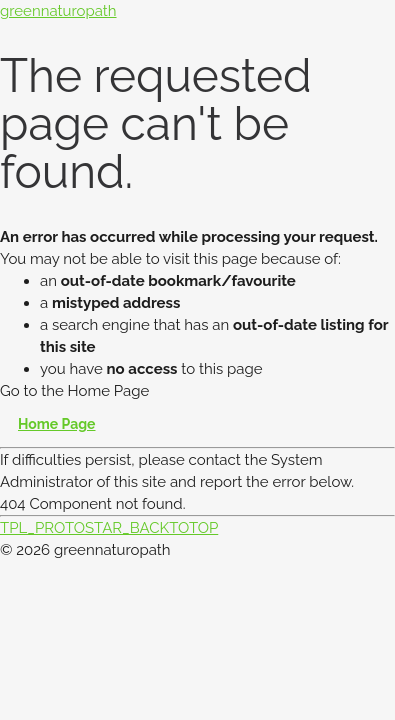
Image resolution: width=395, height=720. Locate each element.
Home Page (57, 424)
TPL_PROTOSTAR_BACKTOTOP (109, 528)
